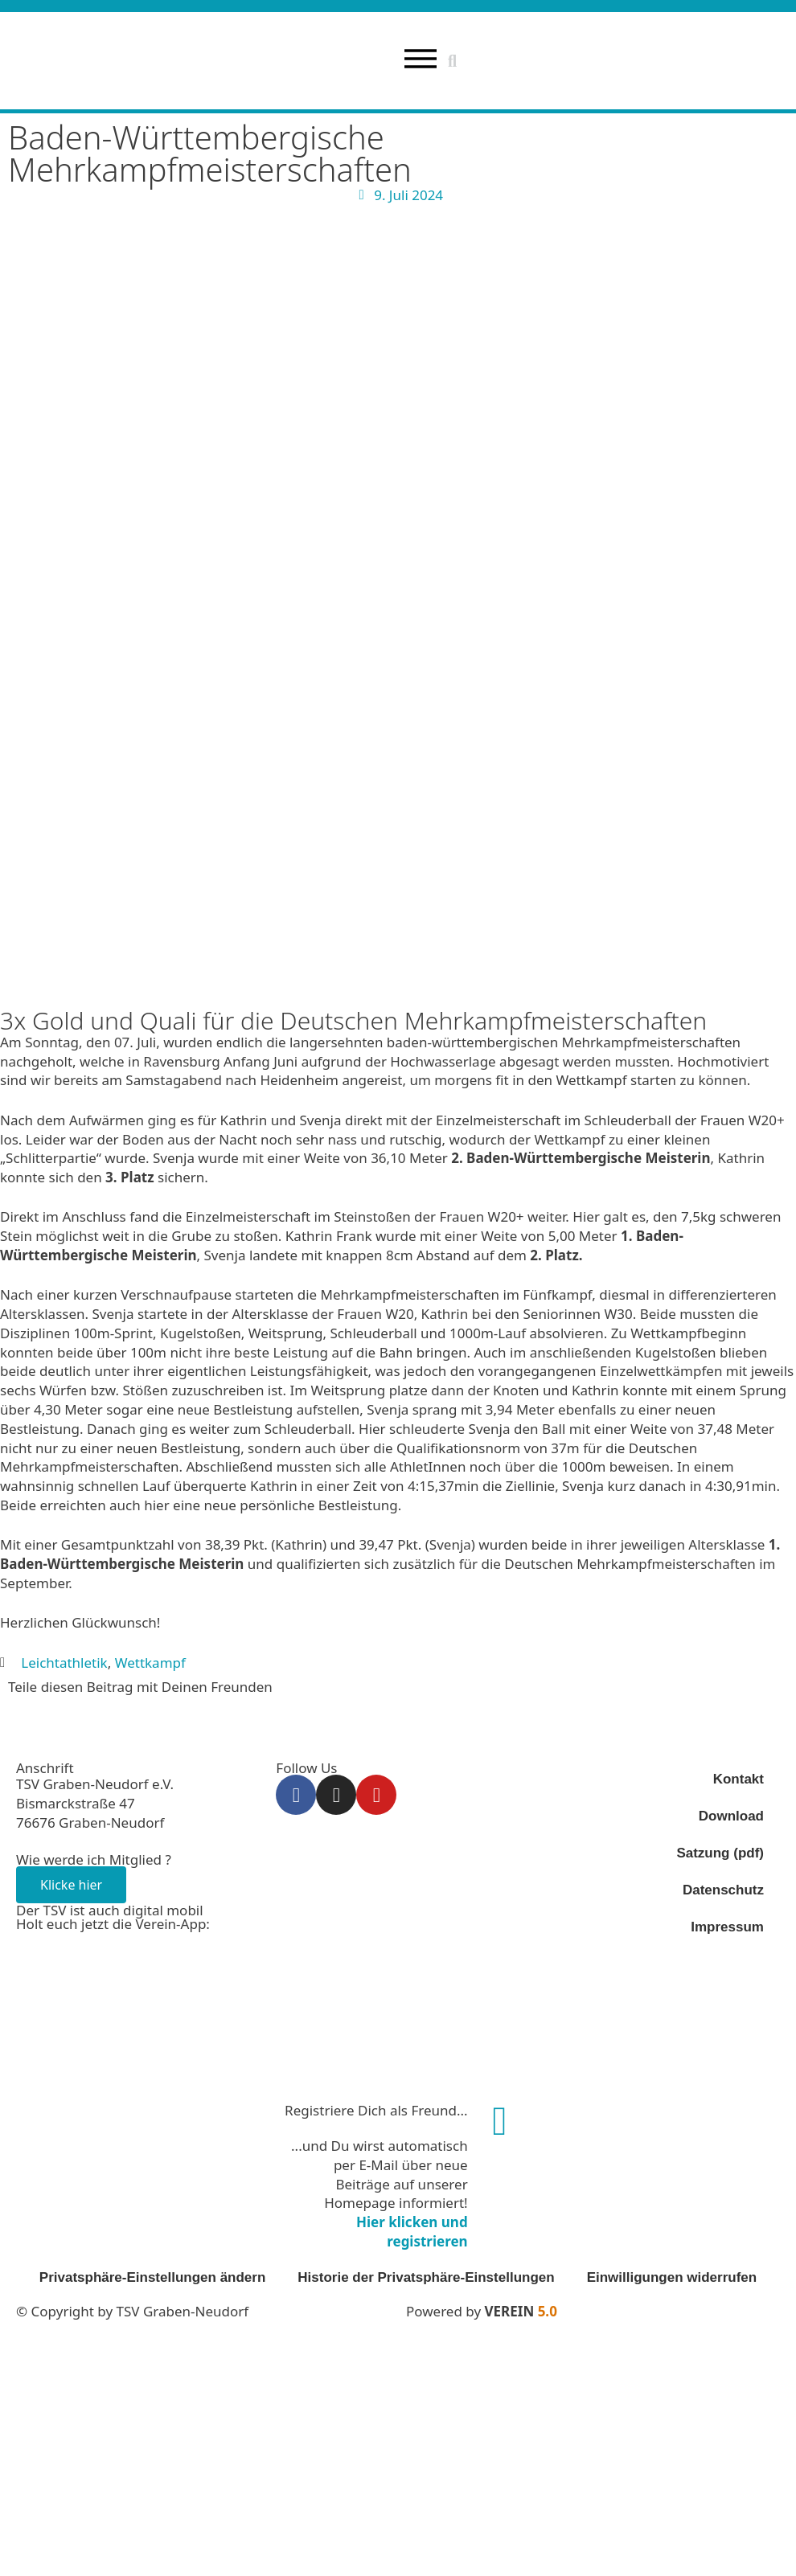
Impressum (727, 1927)
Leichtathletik (64, 1662)
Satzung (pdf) (720, 1853)
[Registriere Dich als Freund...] (500, 2122)
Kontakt (738, 1780)
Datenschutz (723, 1890)
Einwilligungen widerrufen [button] (672, 2277)
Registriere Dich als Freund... (376, 2111)
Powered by (481, 2311)
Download (731, 1816)
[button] (453, 61)
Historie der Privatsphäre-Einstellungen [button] (425, 2277)
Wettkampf (150, 1662)
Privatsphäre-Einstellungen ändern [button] (152, 2277)
